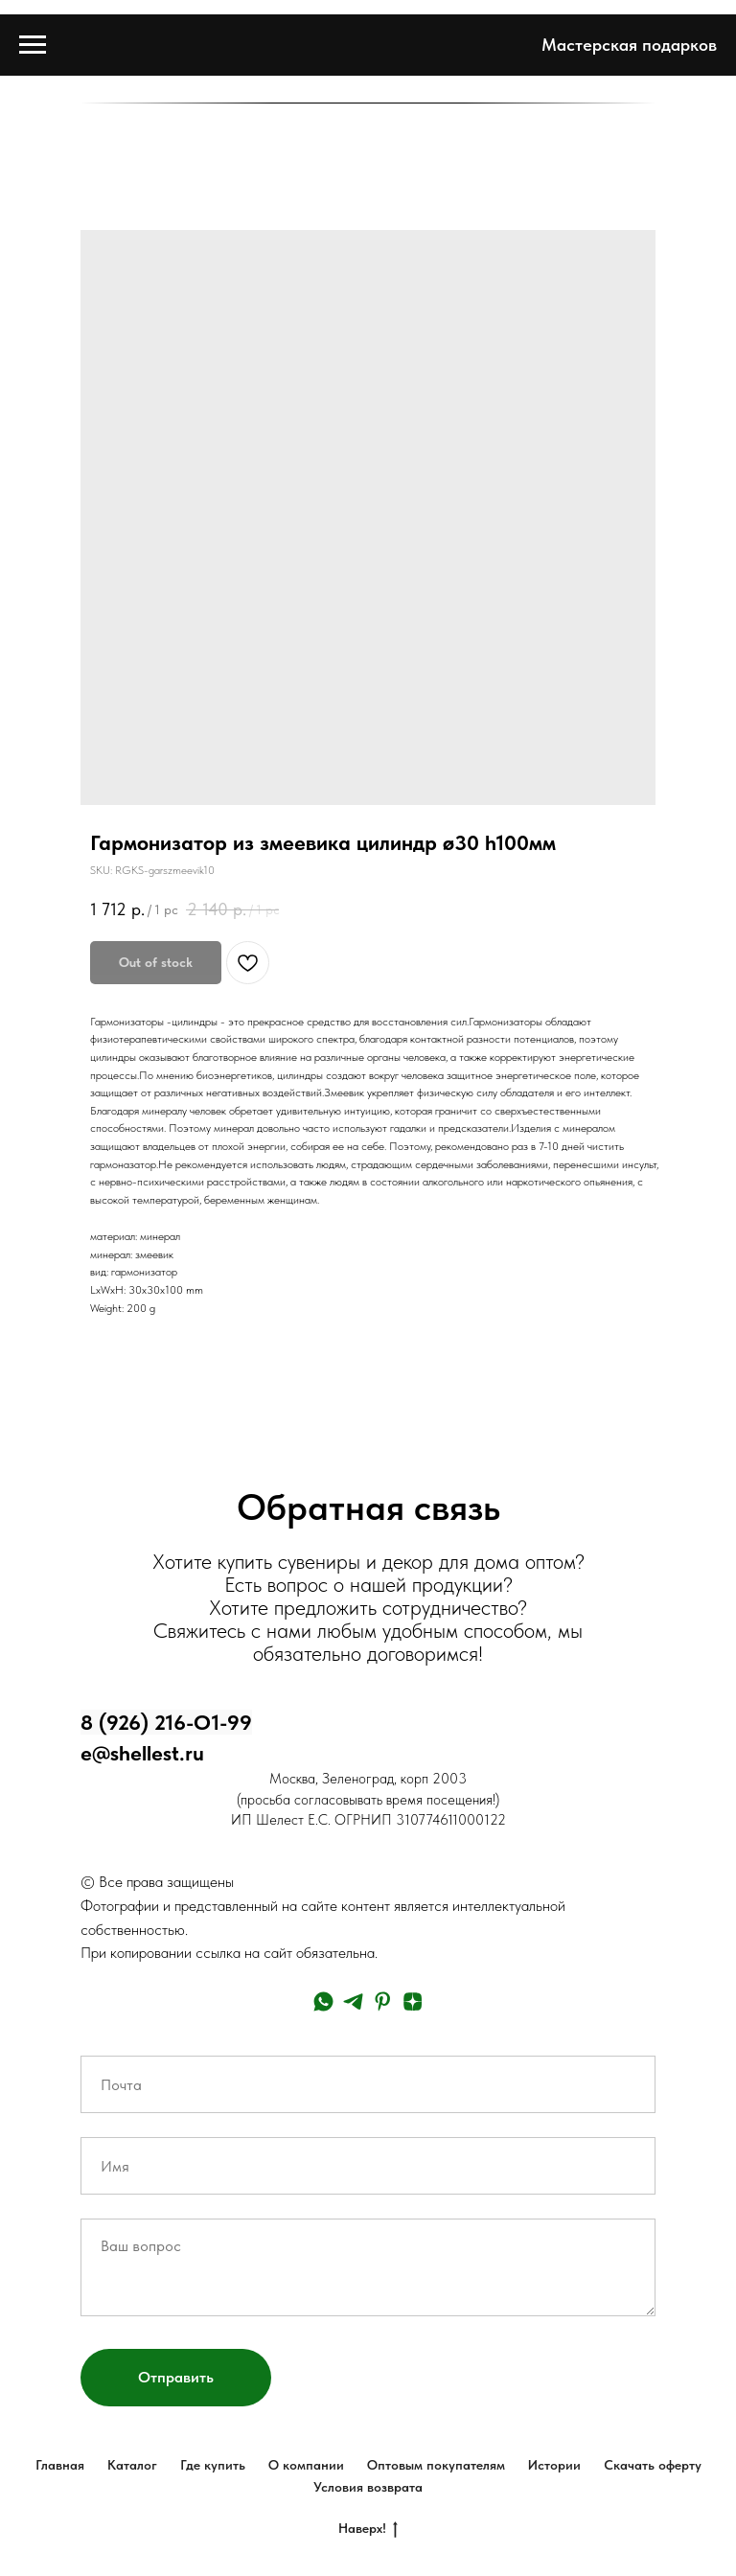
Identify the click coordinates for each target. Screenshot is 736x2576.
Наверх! (368, 2529)
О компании (306, 2464)
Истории (554, 2464)
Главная (59, 2464)
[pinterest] (383, 2001)
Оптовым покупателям (436, 2464)
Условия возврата (368, 2487)
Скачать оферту (653, 2464)
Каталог (132, 2464)
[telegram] (353, 2001)
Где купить (212, 2464)
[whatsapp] (323, 2001)
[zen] (413, 2001)
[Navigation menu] (32, 45)
